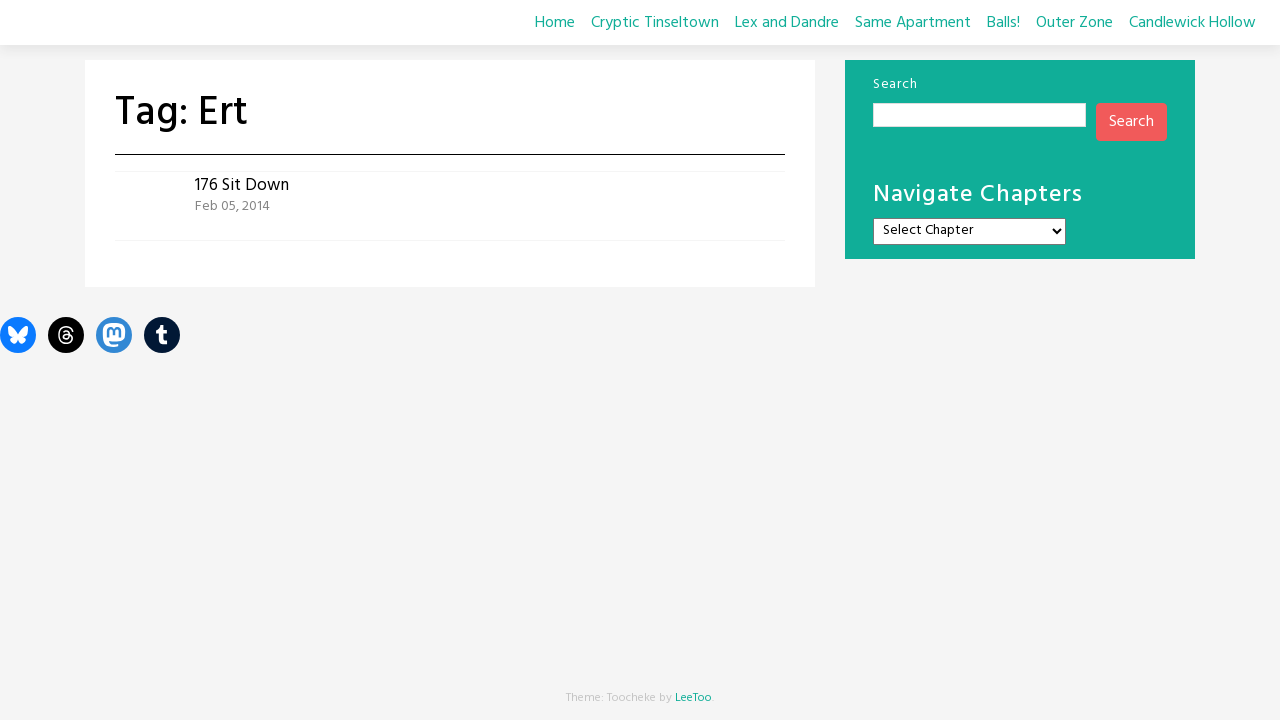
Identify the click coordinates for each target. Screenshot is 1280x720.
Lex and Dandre (787, 23)
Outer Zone (1074, 23)
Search (895, 84)
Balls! (1003, 23)
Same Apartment (913, 23)
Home (555, 23)
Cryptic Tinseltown (655, 23)
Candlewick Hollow (1192, 23)
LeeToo (693, 698)
